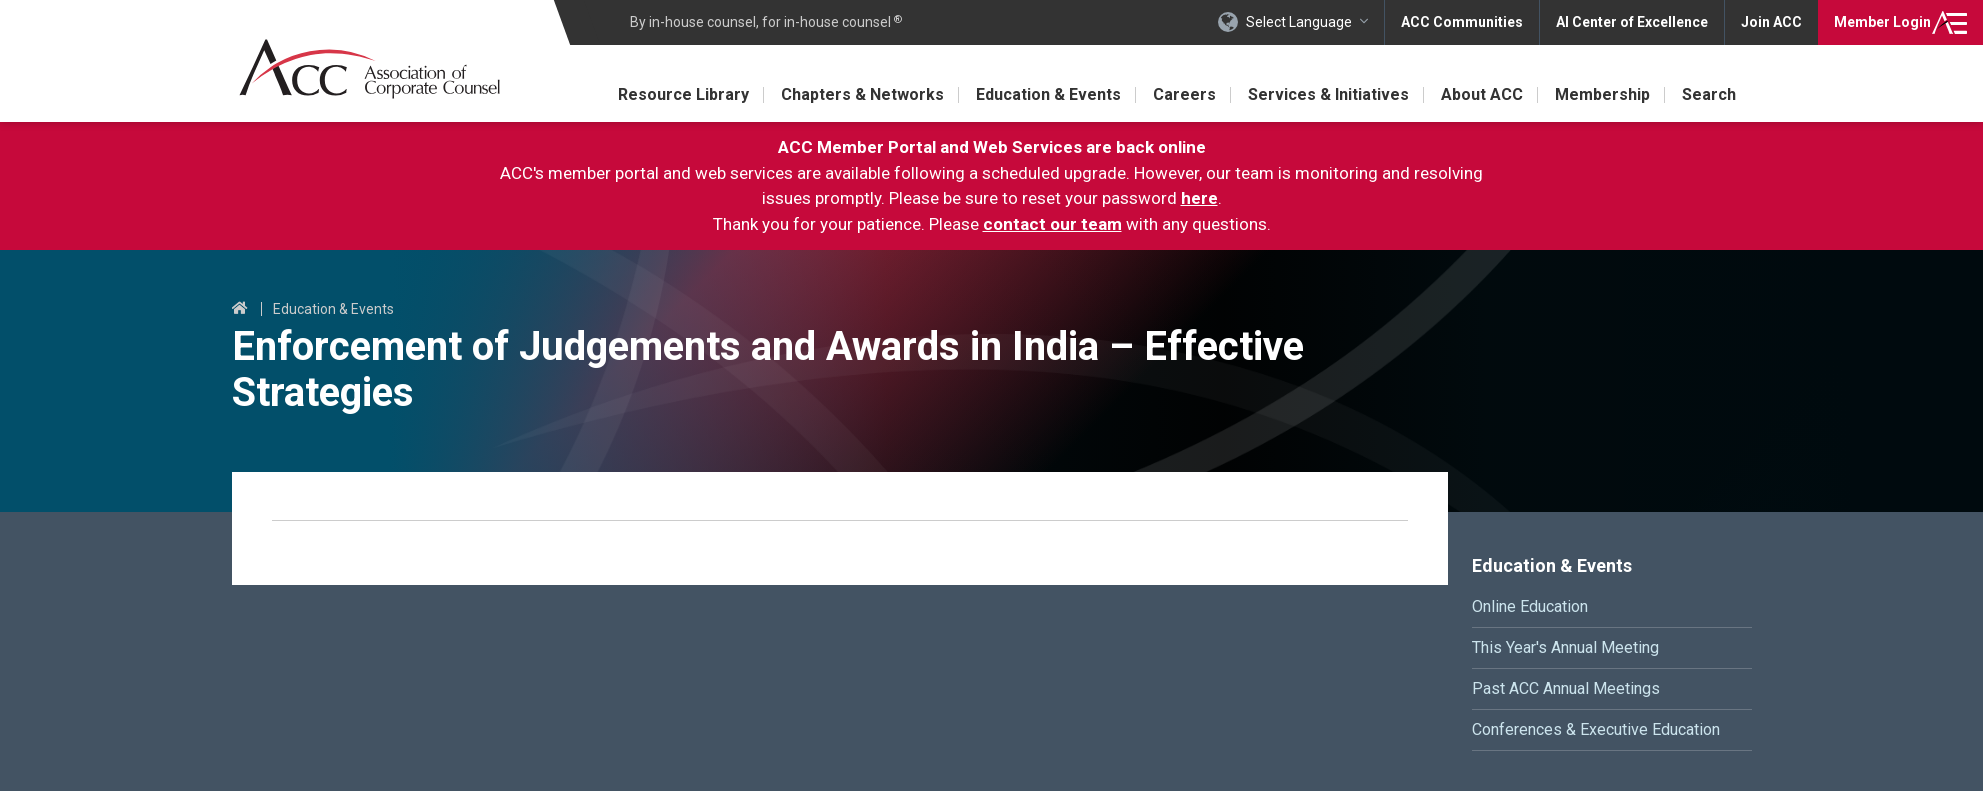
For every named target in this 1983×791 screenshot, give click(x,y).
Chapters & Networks (862, 94)
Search (1709, 94)
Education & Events (1048, 94)
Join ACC (1771, 22)
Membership (1602, 94)
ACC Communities (1462, 22)
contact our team (1052, 224)
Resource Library (683, 94)
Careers (1184, 94)
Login (1882, 22)
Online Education (1530, 606)
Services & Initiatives (1328, 94)
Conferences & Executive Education (1596, 729)
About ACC (1482, 94)
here (1199, 198)
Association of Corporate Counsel (369, 68)
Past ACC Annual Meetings (1566, 688)
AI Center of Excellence (1632, 22)
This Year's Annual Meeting (1565, 647)
